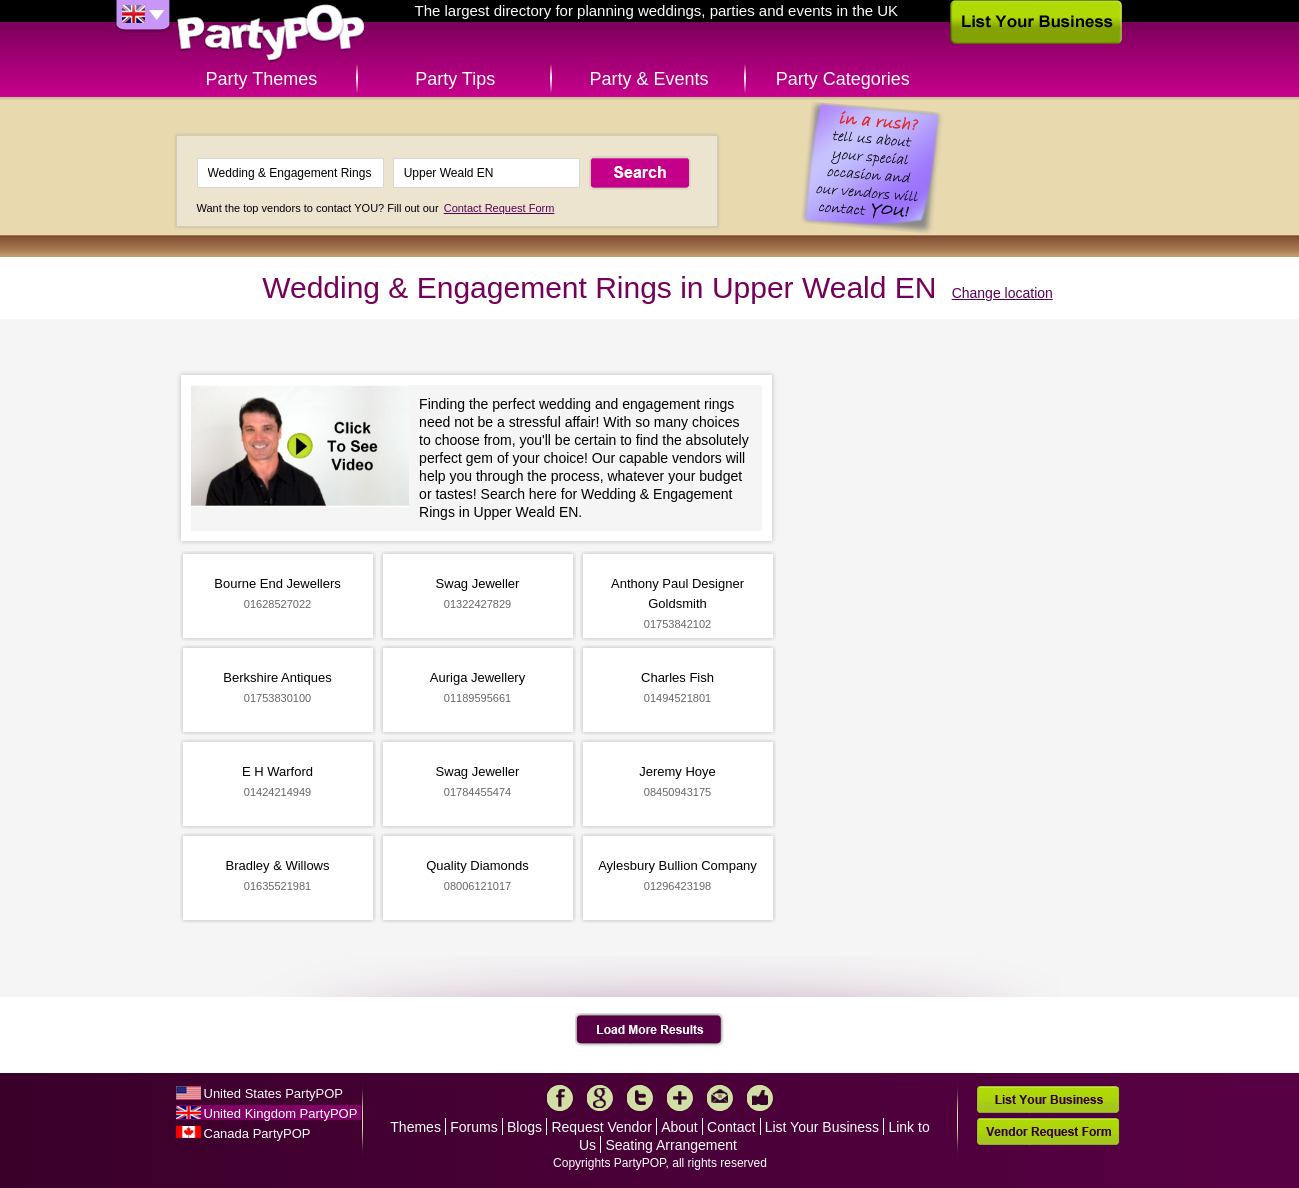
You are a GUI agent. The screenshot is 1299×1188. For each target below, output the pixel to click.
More (680, 1098)
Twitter (640, 1098)
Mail (720, 1098)
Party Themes (262, 79)
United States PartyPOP (273, 1093)
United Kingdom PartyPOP (281, 1113)
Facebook (560, 1098)
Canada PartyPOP (257, 1133)
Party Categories (843, 79)
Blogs (524, 1127)
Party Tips (455, 79)
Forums (473, 1127)
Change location (1002, 293)
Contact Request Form (499, 208)
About (679, 1127)
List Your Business (822, 1127)
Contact (731, 1127)
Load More (649, 1030)
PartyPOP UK (271, 33)
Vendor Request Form (1048, 1131)
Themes (415, 1127)
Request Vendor (601, 1127)
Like (760, 1098)
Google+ (600, 1098)
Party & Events (648, 79)
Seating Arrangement (671, 1145)
